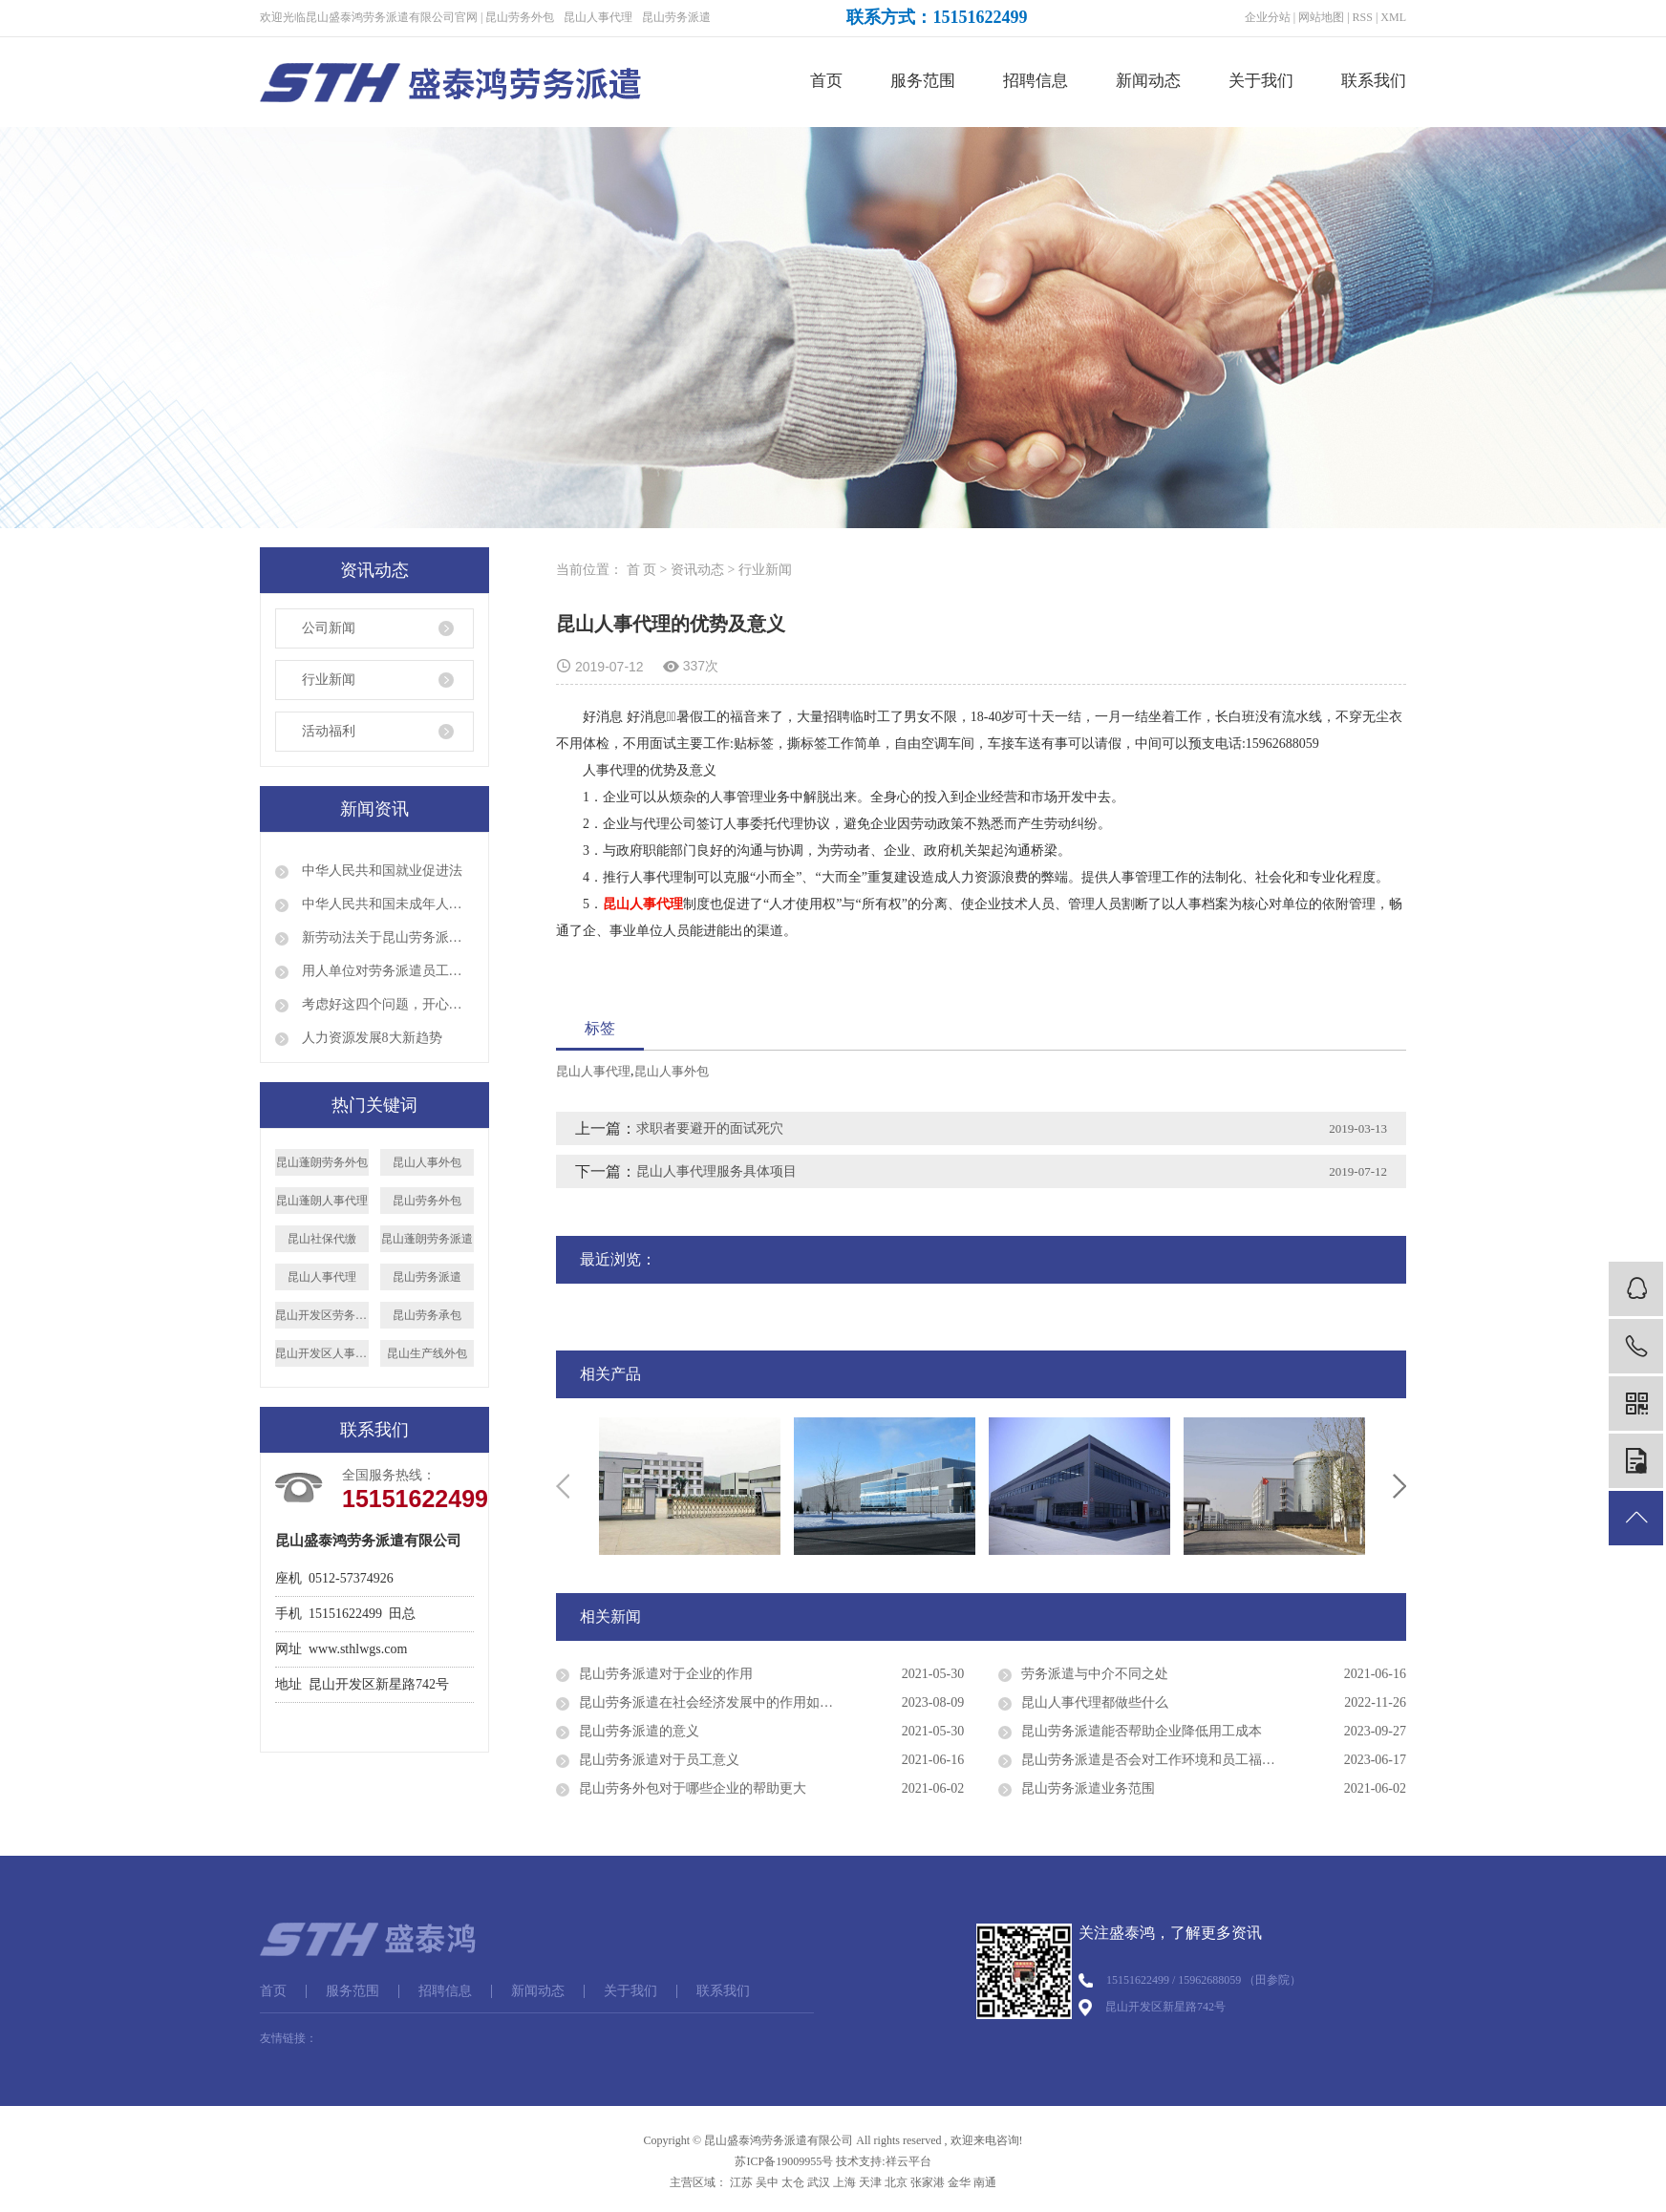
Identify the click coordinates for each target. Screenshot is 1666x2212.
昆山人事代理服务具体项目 (716, 1171)
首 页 (642, 570)
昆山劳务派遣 (676, 17)
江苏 (741, 2182)
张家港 (927, 2182)
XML (1393, 17)
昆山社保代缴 (322, 1238)
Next (1399, 1486)
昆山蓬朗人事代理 (322, 1200)
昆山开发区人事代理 (322, 1353)
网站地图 (1321, 17)
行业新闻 (328, 679)
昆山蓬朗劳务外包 (322, 1162)
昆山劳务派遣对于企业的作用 (666, 1674)
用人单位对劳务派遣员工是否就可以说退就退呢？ (386, 971)
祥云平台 (908, 2161)
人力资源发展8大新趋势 (370, 1038)
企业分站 (1268, 17)
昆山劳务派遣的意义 (639, 1731)
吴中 (767, 2182)
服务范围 (922, 81)
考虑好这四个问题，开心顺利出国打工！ (386, 1004)
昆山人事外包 (427, 1162)
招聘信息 (1035, 81)
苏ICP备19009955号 (784, 2161)
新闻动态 (1148, 81)
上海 (844, 2182)
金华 (959, 2182)
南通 (984, 2182)
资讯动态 (697, 570)
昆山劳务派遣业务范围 (1088, 1788)
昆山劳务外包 (519, 17)
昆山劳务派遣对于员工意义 (659, 1760)
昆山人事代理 (598, 17)
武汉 (818, 2182)
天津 (870, 2182)
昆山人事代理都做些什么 (1094, 1702)
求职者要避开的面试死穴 (709, 1128)
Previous (562, 1486)
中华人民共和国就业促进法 (380, 870)
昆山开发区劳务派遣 (322, 1315)
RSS (1363, 17)
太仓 (792, 2182)
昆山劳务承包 (427, 1315)
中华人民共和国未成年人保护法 (386, 904)
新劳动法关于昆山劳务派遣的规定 (386, 937)
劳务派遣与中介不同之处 (1094, 1674)
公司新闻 (328, 628)
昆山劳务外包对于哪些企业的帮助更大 (692, 1788)
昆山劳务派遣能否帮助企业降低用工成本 (1141, 1731)
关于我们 (1260, 81)
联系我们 (1373, 81)
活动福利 (328, 731)
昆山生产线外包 (427, 1353)
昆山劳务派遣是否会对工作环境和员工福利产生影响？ (1181, 1760)
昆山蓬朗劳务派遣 (427, 1238)
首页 (826, 81)
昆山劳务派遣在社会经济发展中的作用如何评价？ (726, 1702)
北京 (896, 2182)
